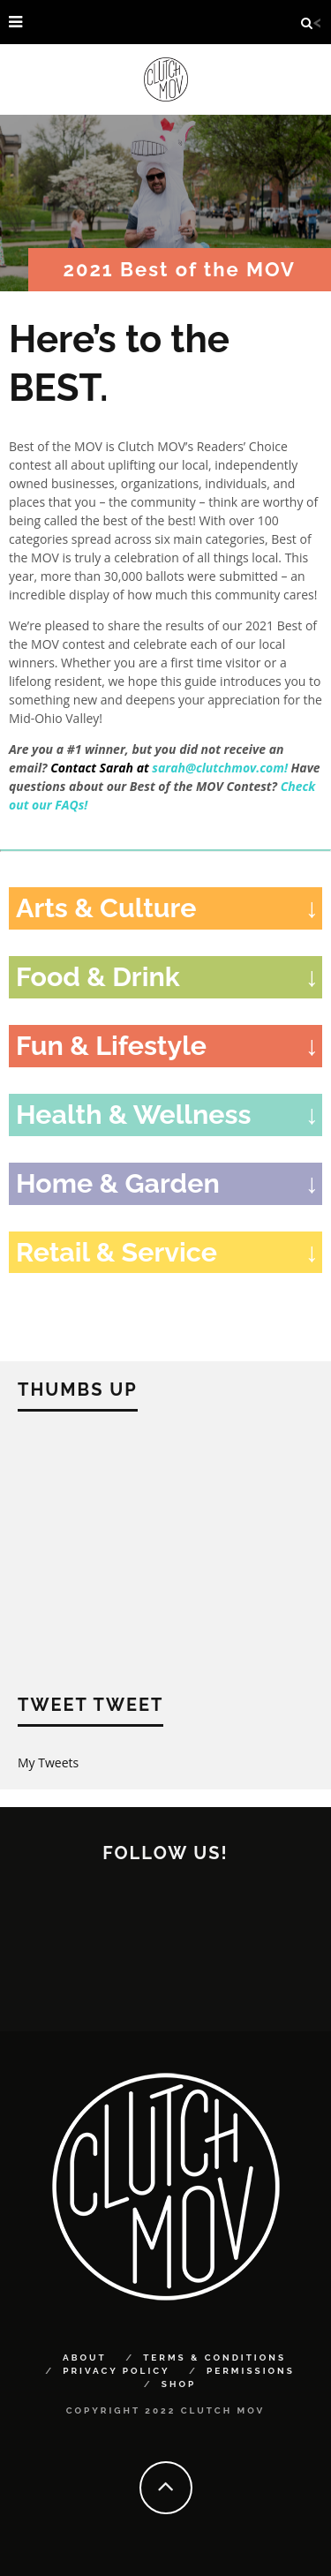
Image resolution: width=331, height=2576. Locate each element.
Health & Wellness (134, 1114)
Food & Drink (98, 976)
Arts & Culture (106, 907)
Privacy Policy (116, 2371)
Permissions (251, 2371)
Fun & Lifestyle (111, 1045)
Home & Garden (118, 1183)
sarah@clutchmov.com (218, 767)
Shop (179, 2384)
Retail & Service (116, 1252)
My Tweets (48, 1762)
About (85, 2357)
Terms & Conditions (214, 2357)
